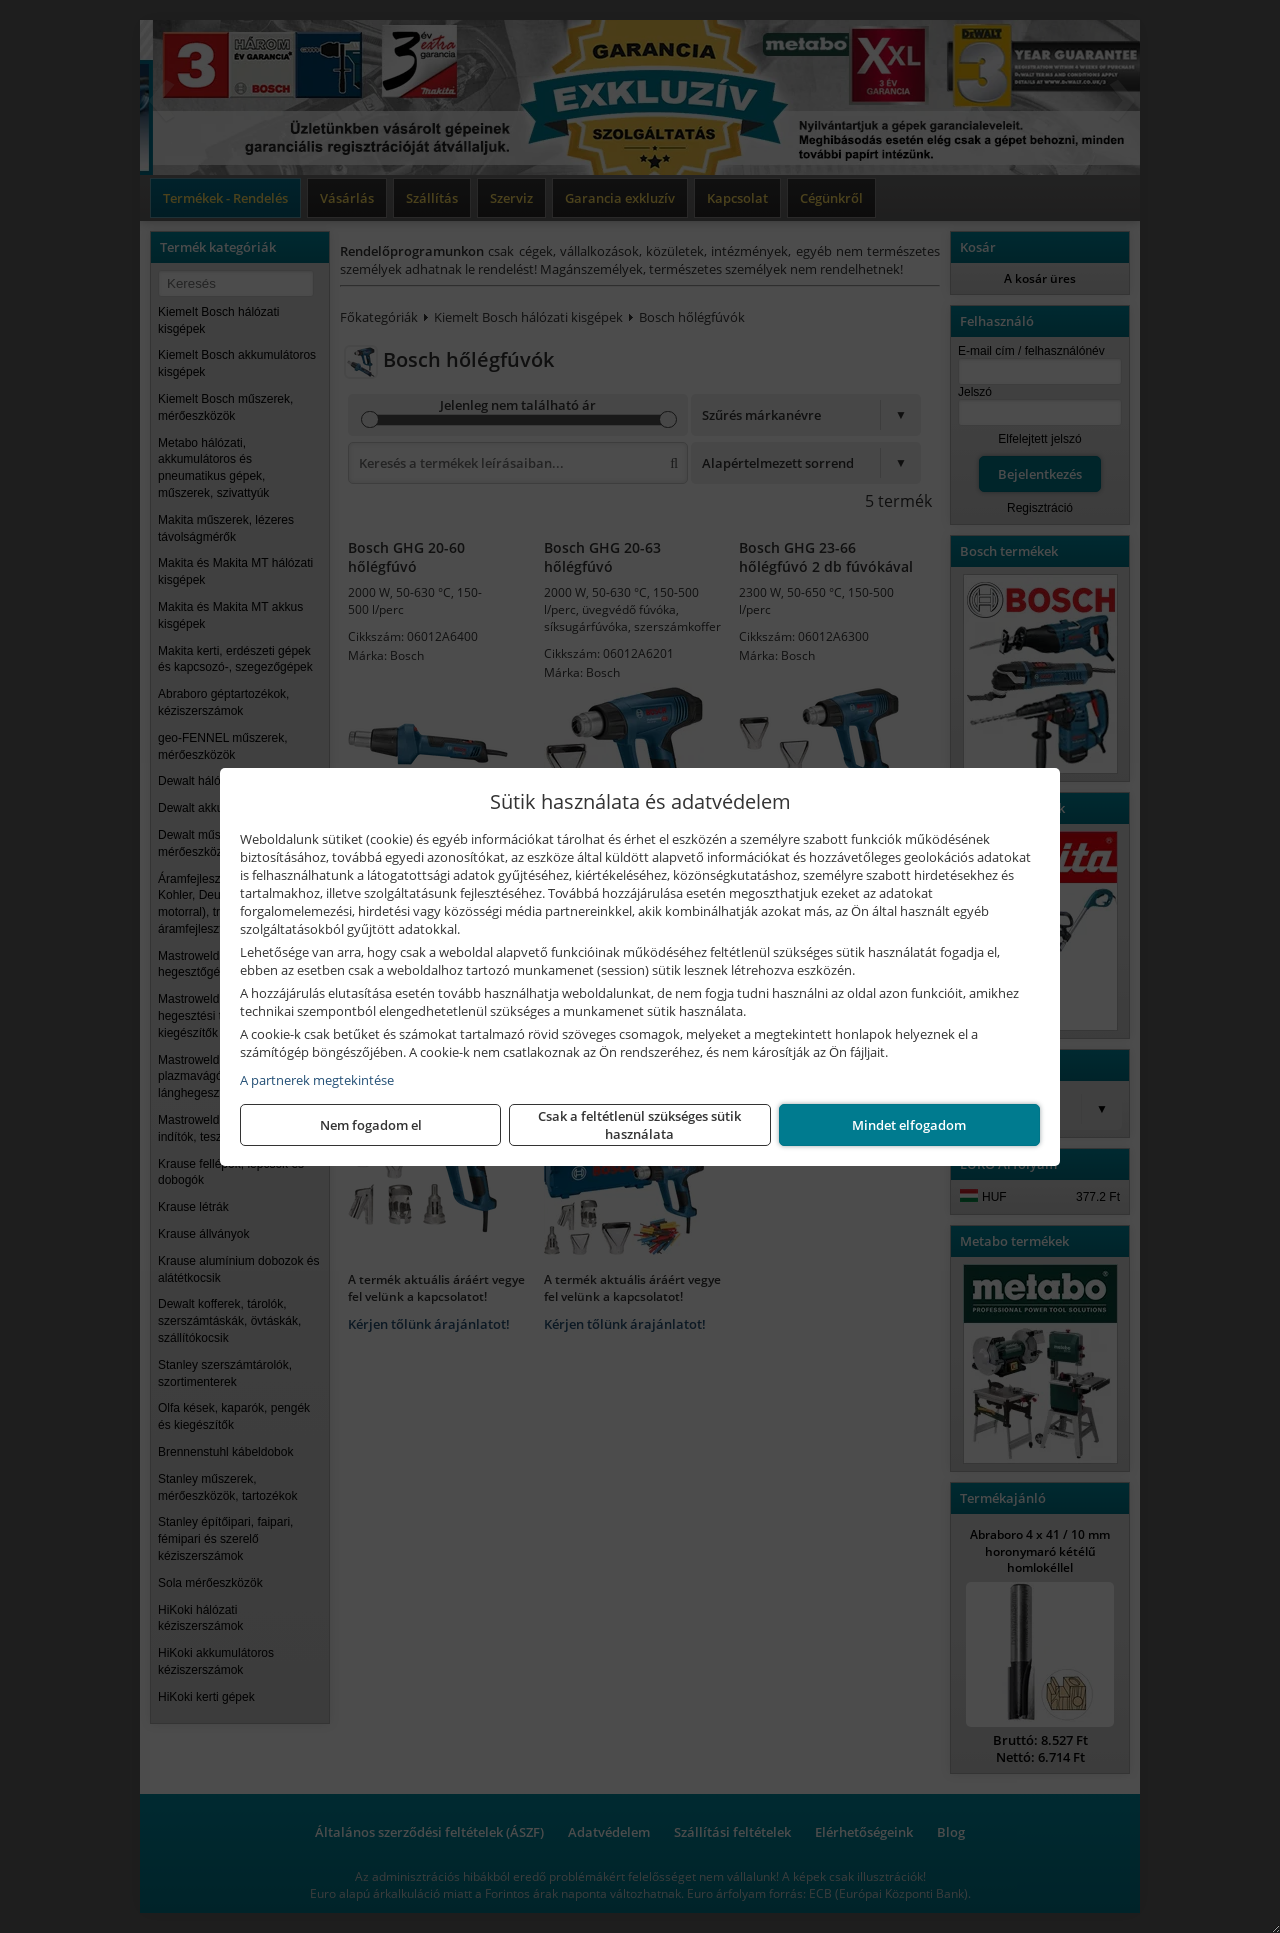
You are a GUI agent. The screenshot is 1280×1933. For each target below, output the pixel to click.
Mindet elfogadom (909, 1125)
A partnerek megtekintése (317, 1080)
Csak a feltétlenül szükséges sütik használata (639, 1125)
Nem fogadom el (371, 1125)
